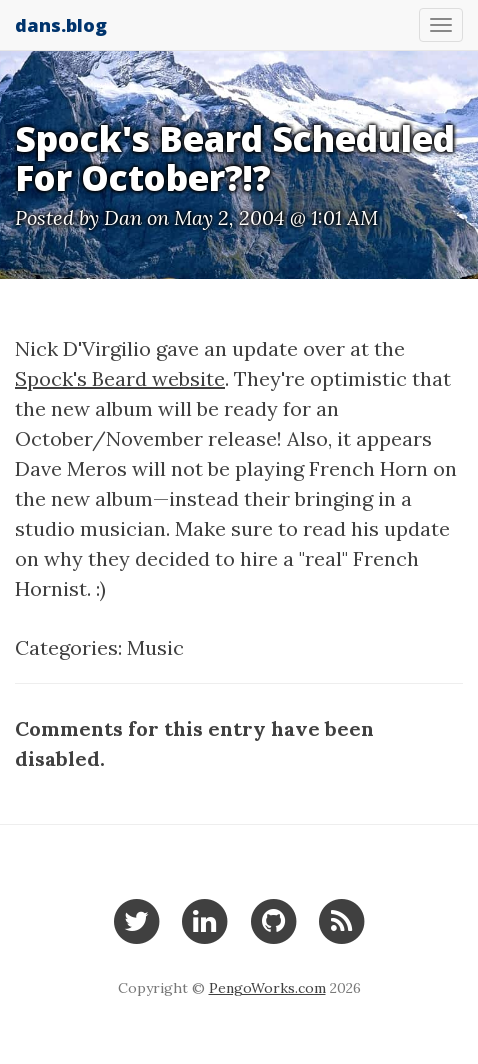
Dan (123, 217)
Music (155, 647)
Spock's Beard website (120, 378)
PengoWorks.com (267, 988)
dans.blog (61, 25)
